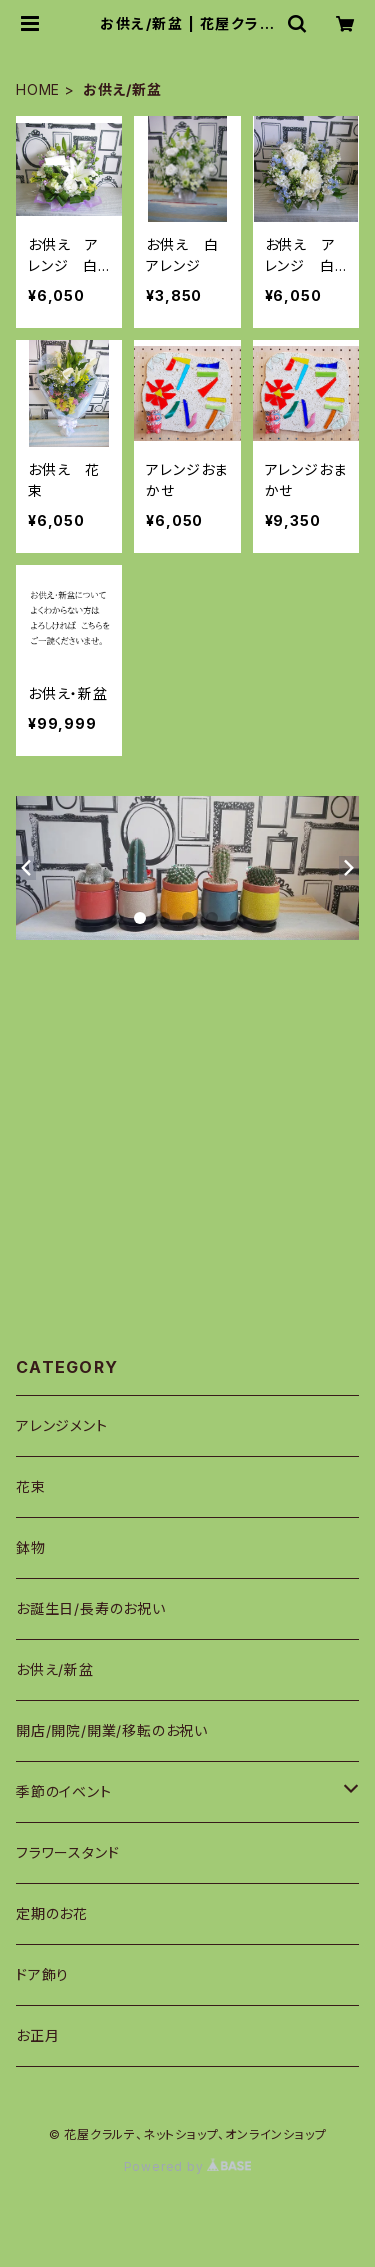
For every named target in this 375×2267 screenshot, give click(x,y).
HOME (38, 89)
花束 (31, 1486)
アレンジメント (62, 1425)
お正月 (37, 2035)
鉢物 (31, 1547)
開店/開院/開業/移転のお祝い (112, 1730)
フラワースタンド (67, 1852)
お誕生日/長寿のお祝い (91, 1608)
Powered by (188, 2166)
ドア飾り (42, 1974)
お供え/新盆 (55, 1669)
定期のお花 (52, 1913)
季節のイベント (64, 1791)
